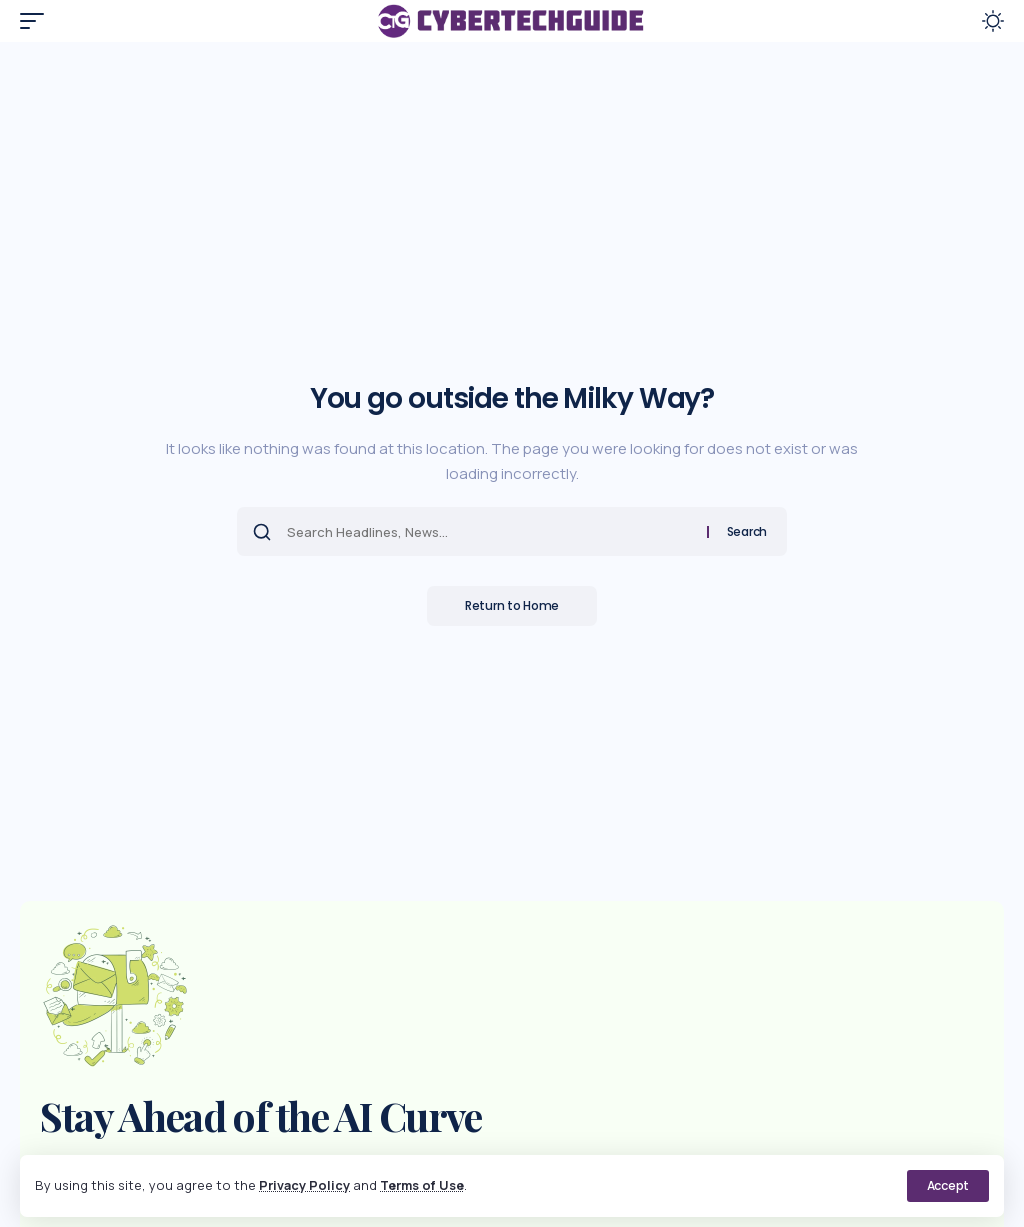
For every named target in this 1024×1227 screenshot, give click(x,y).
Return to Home (512, 605)
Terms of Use (423, 1185)
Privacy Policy (304, 1185)
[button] (948, 1186)
